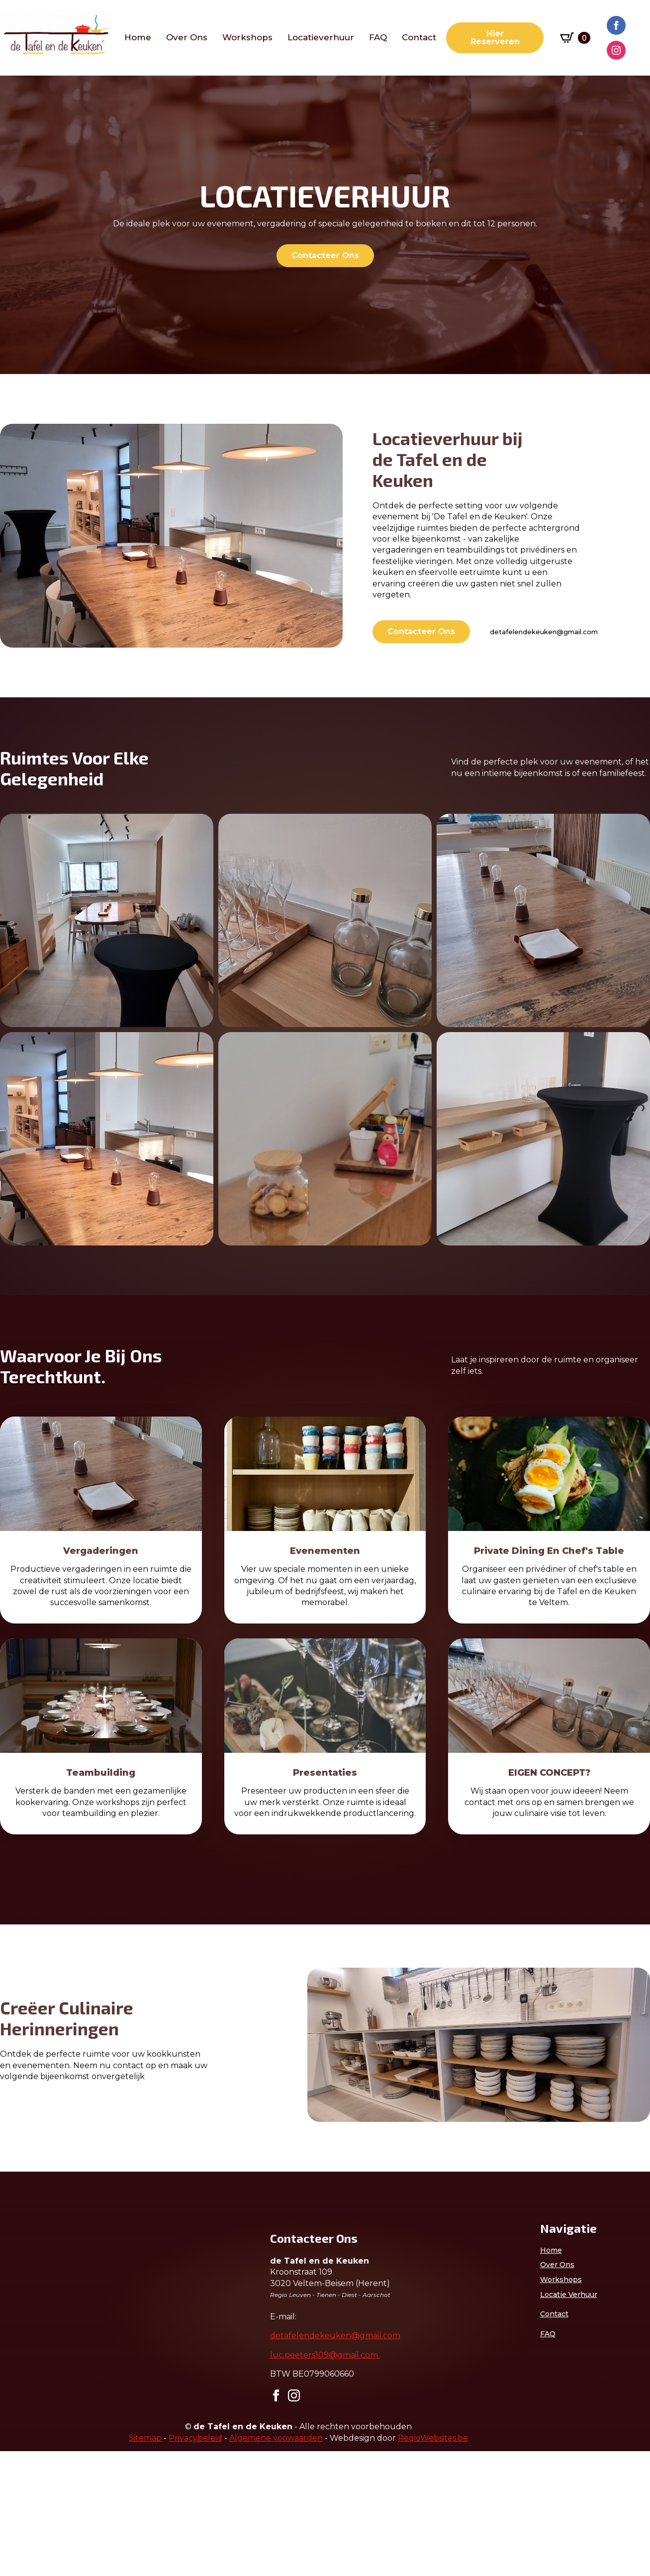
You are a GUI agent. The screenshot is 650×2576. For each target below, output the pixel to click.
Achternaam (36, 2456)
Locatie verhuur (568, 2294)
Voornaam (33, 2422)
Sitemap (145, 2563)
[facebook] (616, 25)
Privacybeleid (195, 2563)
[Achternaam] (99, 2471)
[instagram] (616, 50)
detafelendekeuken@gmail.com (544, 632)
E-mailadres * (39, 2389)
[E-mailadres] (99, 2404)
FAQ (378, 37)
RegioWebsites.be (433, 2563)
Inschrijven (99, 2497)
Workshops (561, 2279)
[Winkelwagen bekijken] (575, 37)
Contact (419, 37)
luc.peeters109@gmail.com (325, 2355)
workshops (247, 37)
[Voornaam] (99, 2438)
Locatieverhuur (320, 37)
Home (137, 37)
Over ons (186, 37)
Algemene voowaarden (276, 2563)
